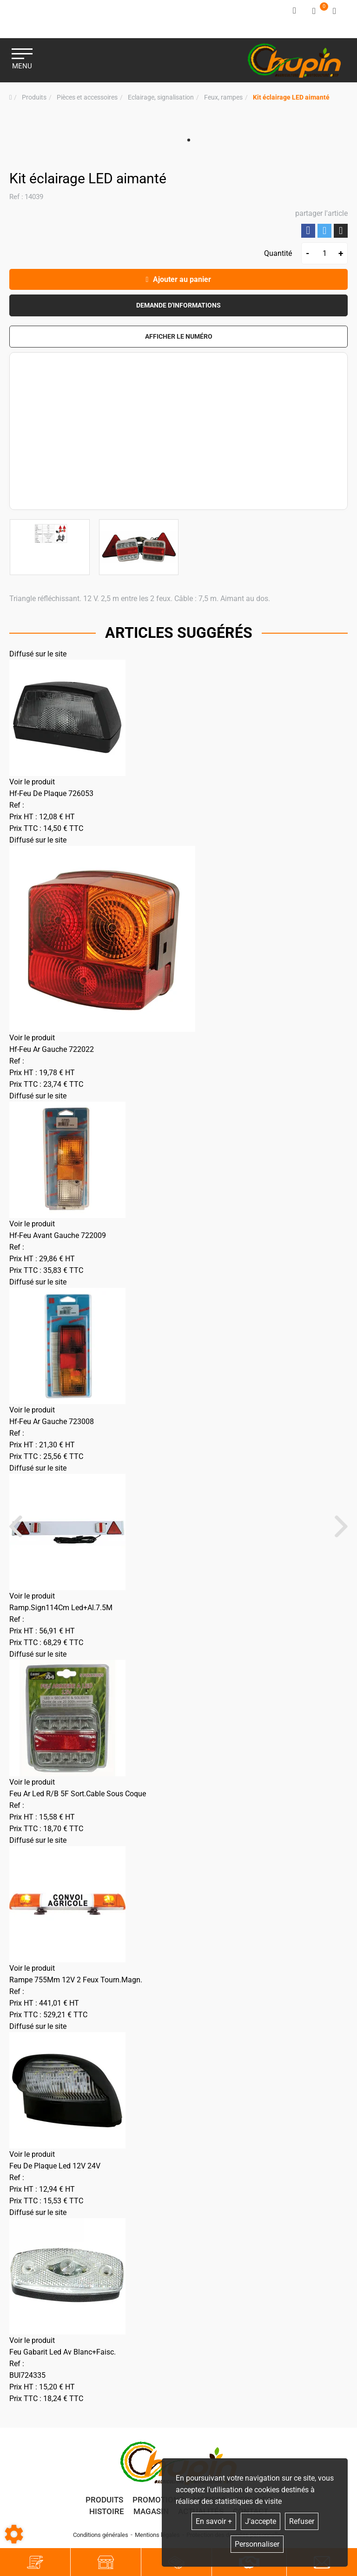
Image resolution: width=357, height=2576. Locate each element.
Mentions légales (157, 2537)
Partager (308, 228)
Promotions (158, 2502)
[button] (291, 95)
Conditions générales (100, 2537)
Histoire (106, 2514)
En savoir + (214, 2521)
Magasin (151, 2514)
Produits (104, 2502)
